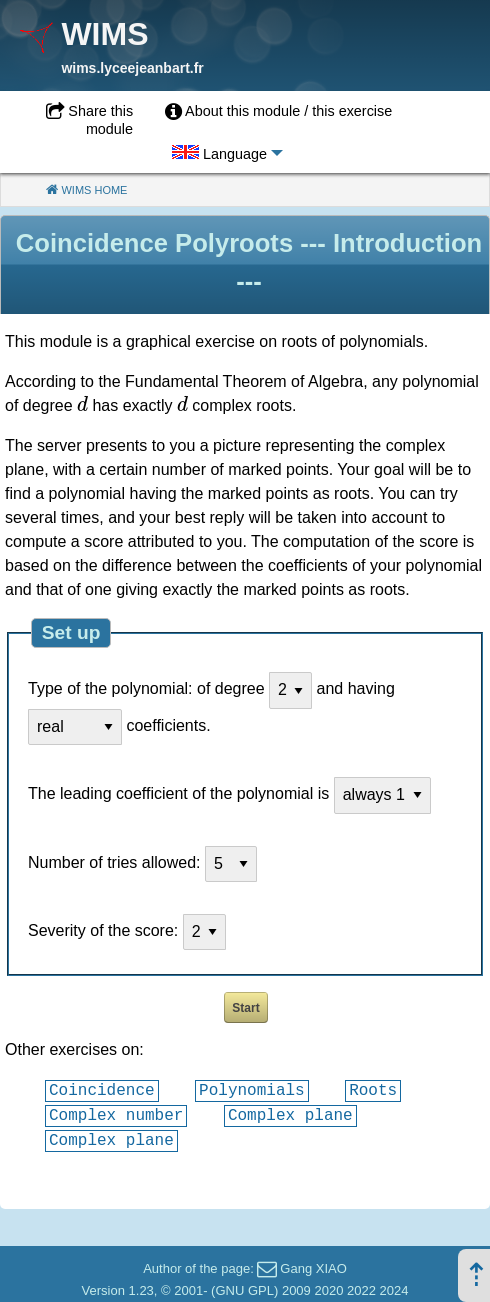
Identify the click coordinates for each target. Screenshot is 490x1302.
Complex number (116, 1115)
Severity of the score (101, 930)
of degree (231, 689)
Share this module (100, 120)
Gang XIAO (313, 1268)
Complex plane (290, 1115)
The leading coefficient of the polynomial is (178, 794)
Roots (373, 1090)
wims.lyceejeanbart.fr (132, 68)
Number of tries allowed (112, 862)
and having (356, 689)
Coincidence (102, 1090)
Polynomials (252, 1090)
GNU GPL (244, 1290)
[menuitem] (278, 112)
